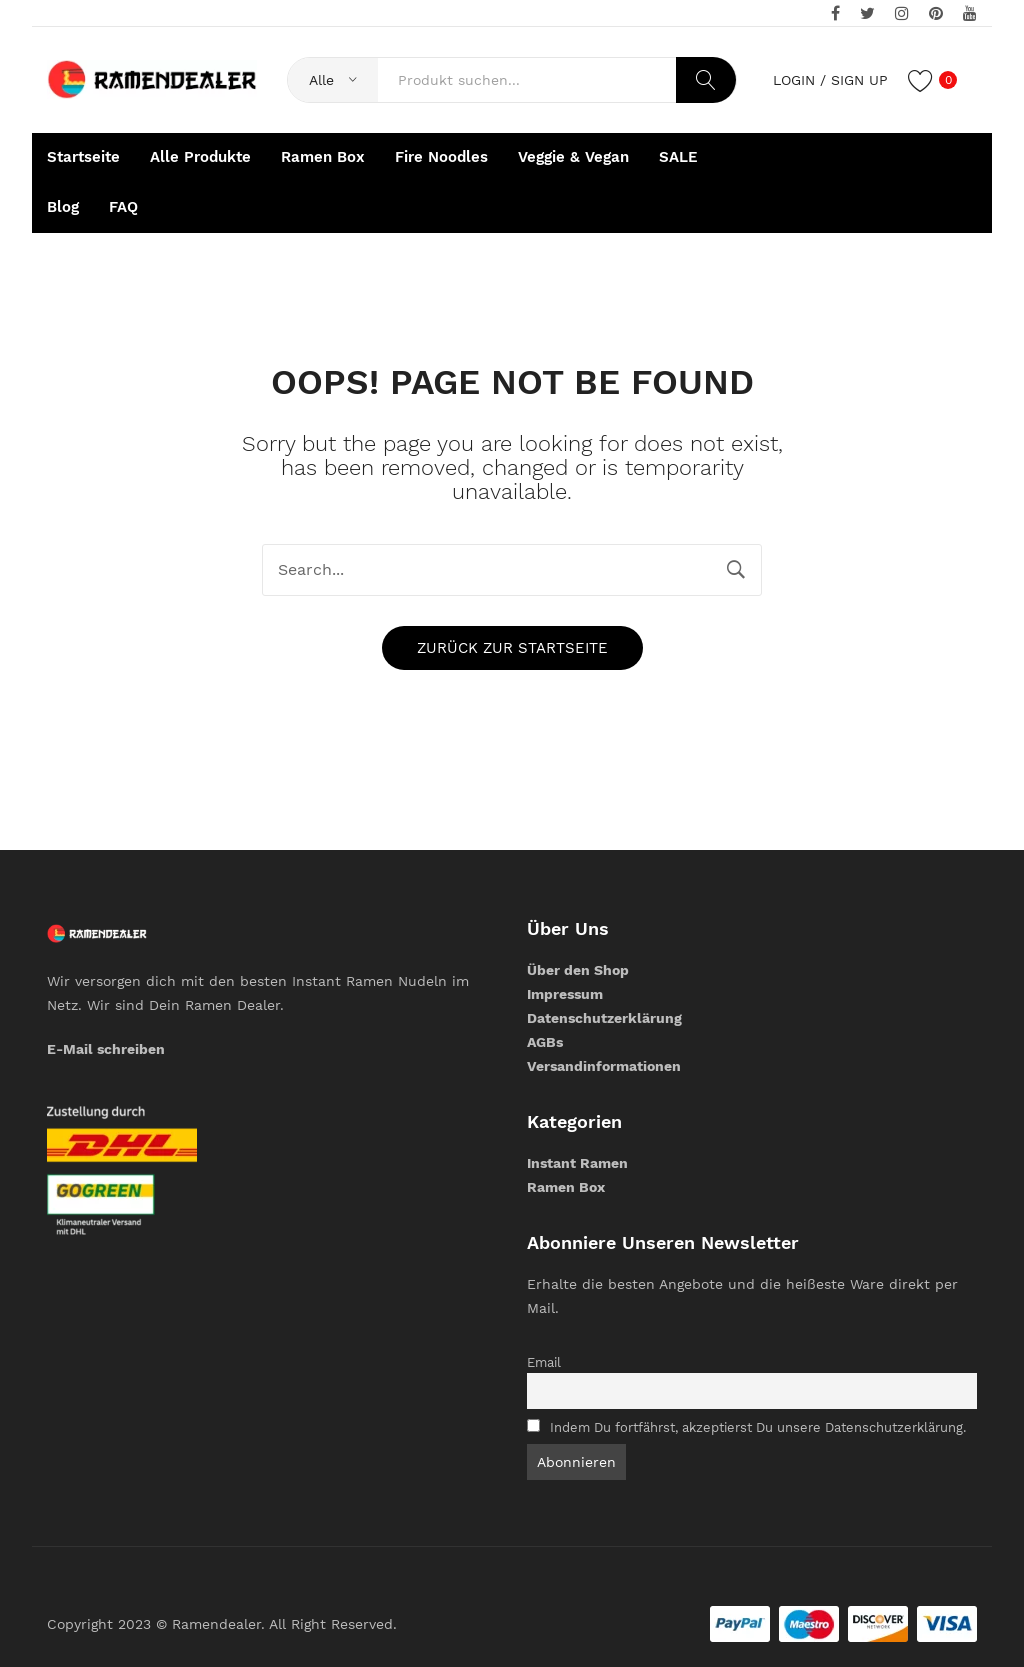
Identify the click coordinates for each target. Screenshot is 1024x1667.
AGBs (545, 1042)
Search (706, 80)
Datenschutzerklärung (604, 1018)
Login (794, 80)
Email (544, 1362)
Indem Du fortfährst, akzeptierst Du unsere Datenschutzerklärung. (758, 1427)
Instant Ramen (577, 1163)
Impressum (565, 994)
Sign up (859, 80)
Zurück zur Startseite (512, 648)
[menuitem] (83, 158)
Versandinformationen (604, 1066)
